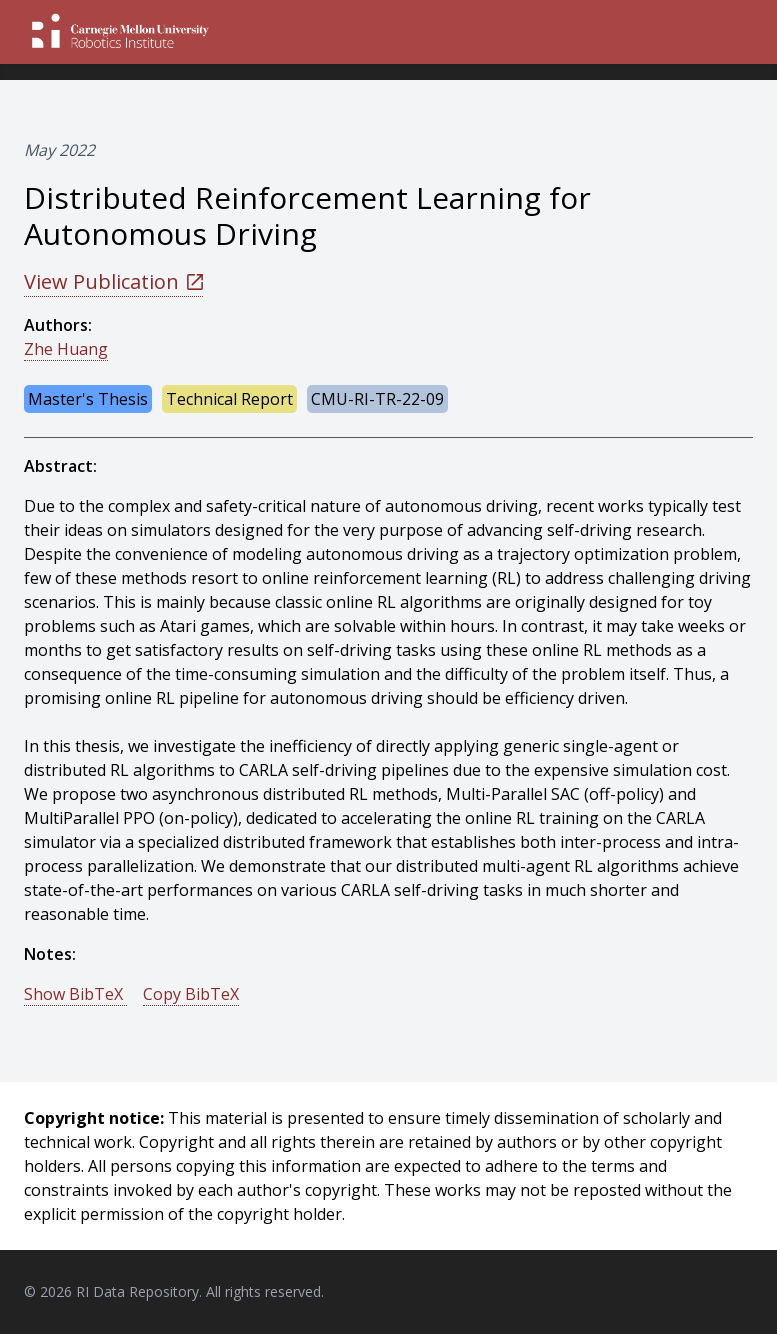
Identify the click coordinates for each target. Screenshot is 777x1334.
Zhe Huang (66, 349)
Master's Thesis (88, 399)
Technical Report (229, 399)
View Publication (113, 281)
